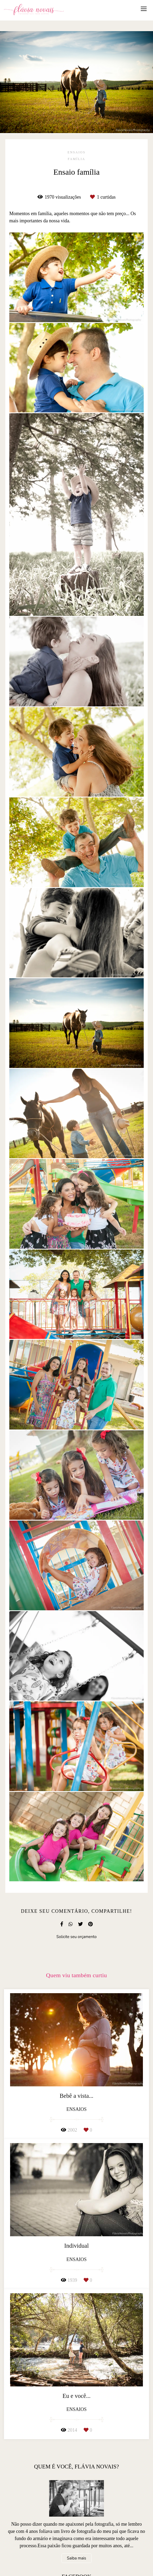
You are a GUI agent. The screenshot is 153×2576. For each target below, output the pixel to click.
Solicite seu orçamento (76, 1936)
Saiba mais (76, 2558)
